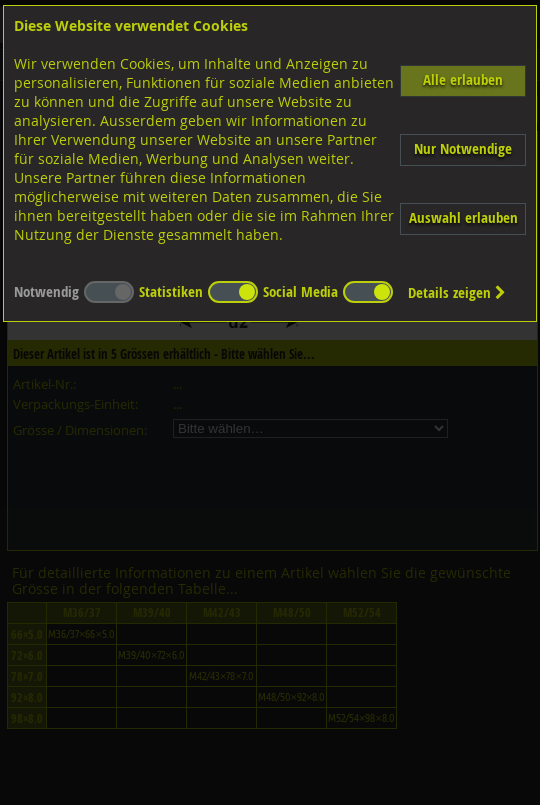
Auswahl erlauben (463, 217)
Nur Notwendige (463, 148)
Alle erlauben (463, 79)
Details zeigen (457, 292)
